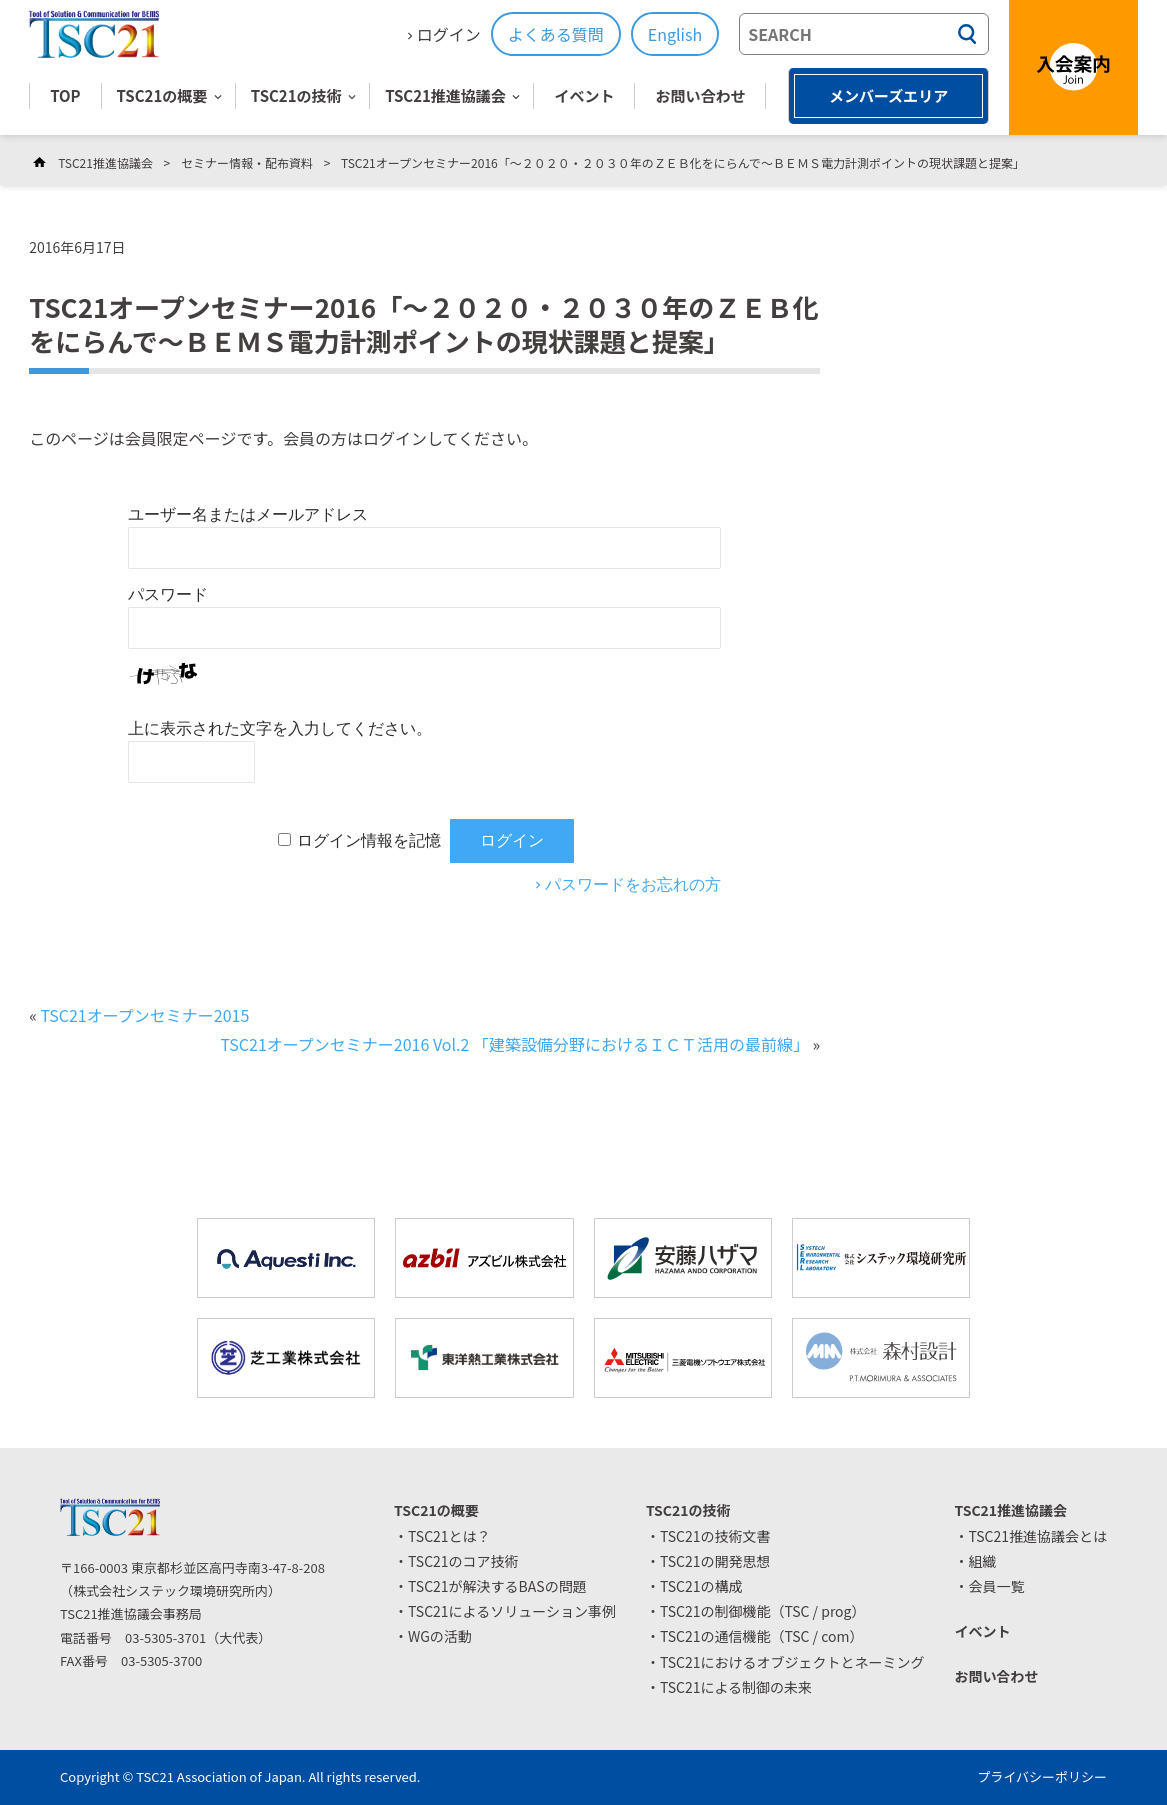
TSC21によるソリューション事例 (512, 1611)
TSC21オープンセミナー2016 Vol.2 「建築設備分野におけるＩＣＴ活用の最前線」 (514, 1044)
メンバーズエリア (888, 95)
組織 (982, 1561)
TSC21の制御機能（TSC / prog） (763, 1611)
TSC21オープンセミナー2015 (144, 1015)
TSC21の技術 (296, 95)
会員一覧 (996, 1586)
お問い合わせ (700, 95)
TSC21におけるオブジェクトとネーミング (792, 1662)
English (675, 34)
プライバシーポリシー (1042, 1776)
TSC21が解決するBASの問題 (497, 1586)
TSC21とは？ (449, 1536)
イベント (584, 95)
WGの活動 (440, 1636)
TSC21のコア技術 (463, 1561)
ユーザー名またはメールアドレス (248, 514)
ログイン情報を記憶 (369, 840)
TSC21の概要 (162, 95)
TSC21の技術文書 (715, 1536)
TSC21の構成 (701, 1586)
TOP (65, 95)
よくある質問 (556, 34)
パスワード (168, 594)
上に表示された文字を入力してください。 (280, 728)
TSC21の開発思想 (715, 1561)
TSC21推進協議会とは (1037, 1536)
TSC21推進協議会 (445, 95)
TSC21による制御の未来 (736, 1687)
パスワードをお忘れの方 (633, 884)
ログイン (449, 34)
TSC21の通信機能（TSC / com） (762, 1636)
